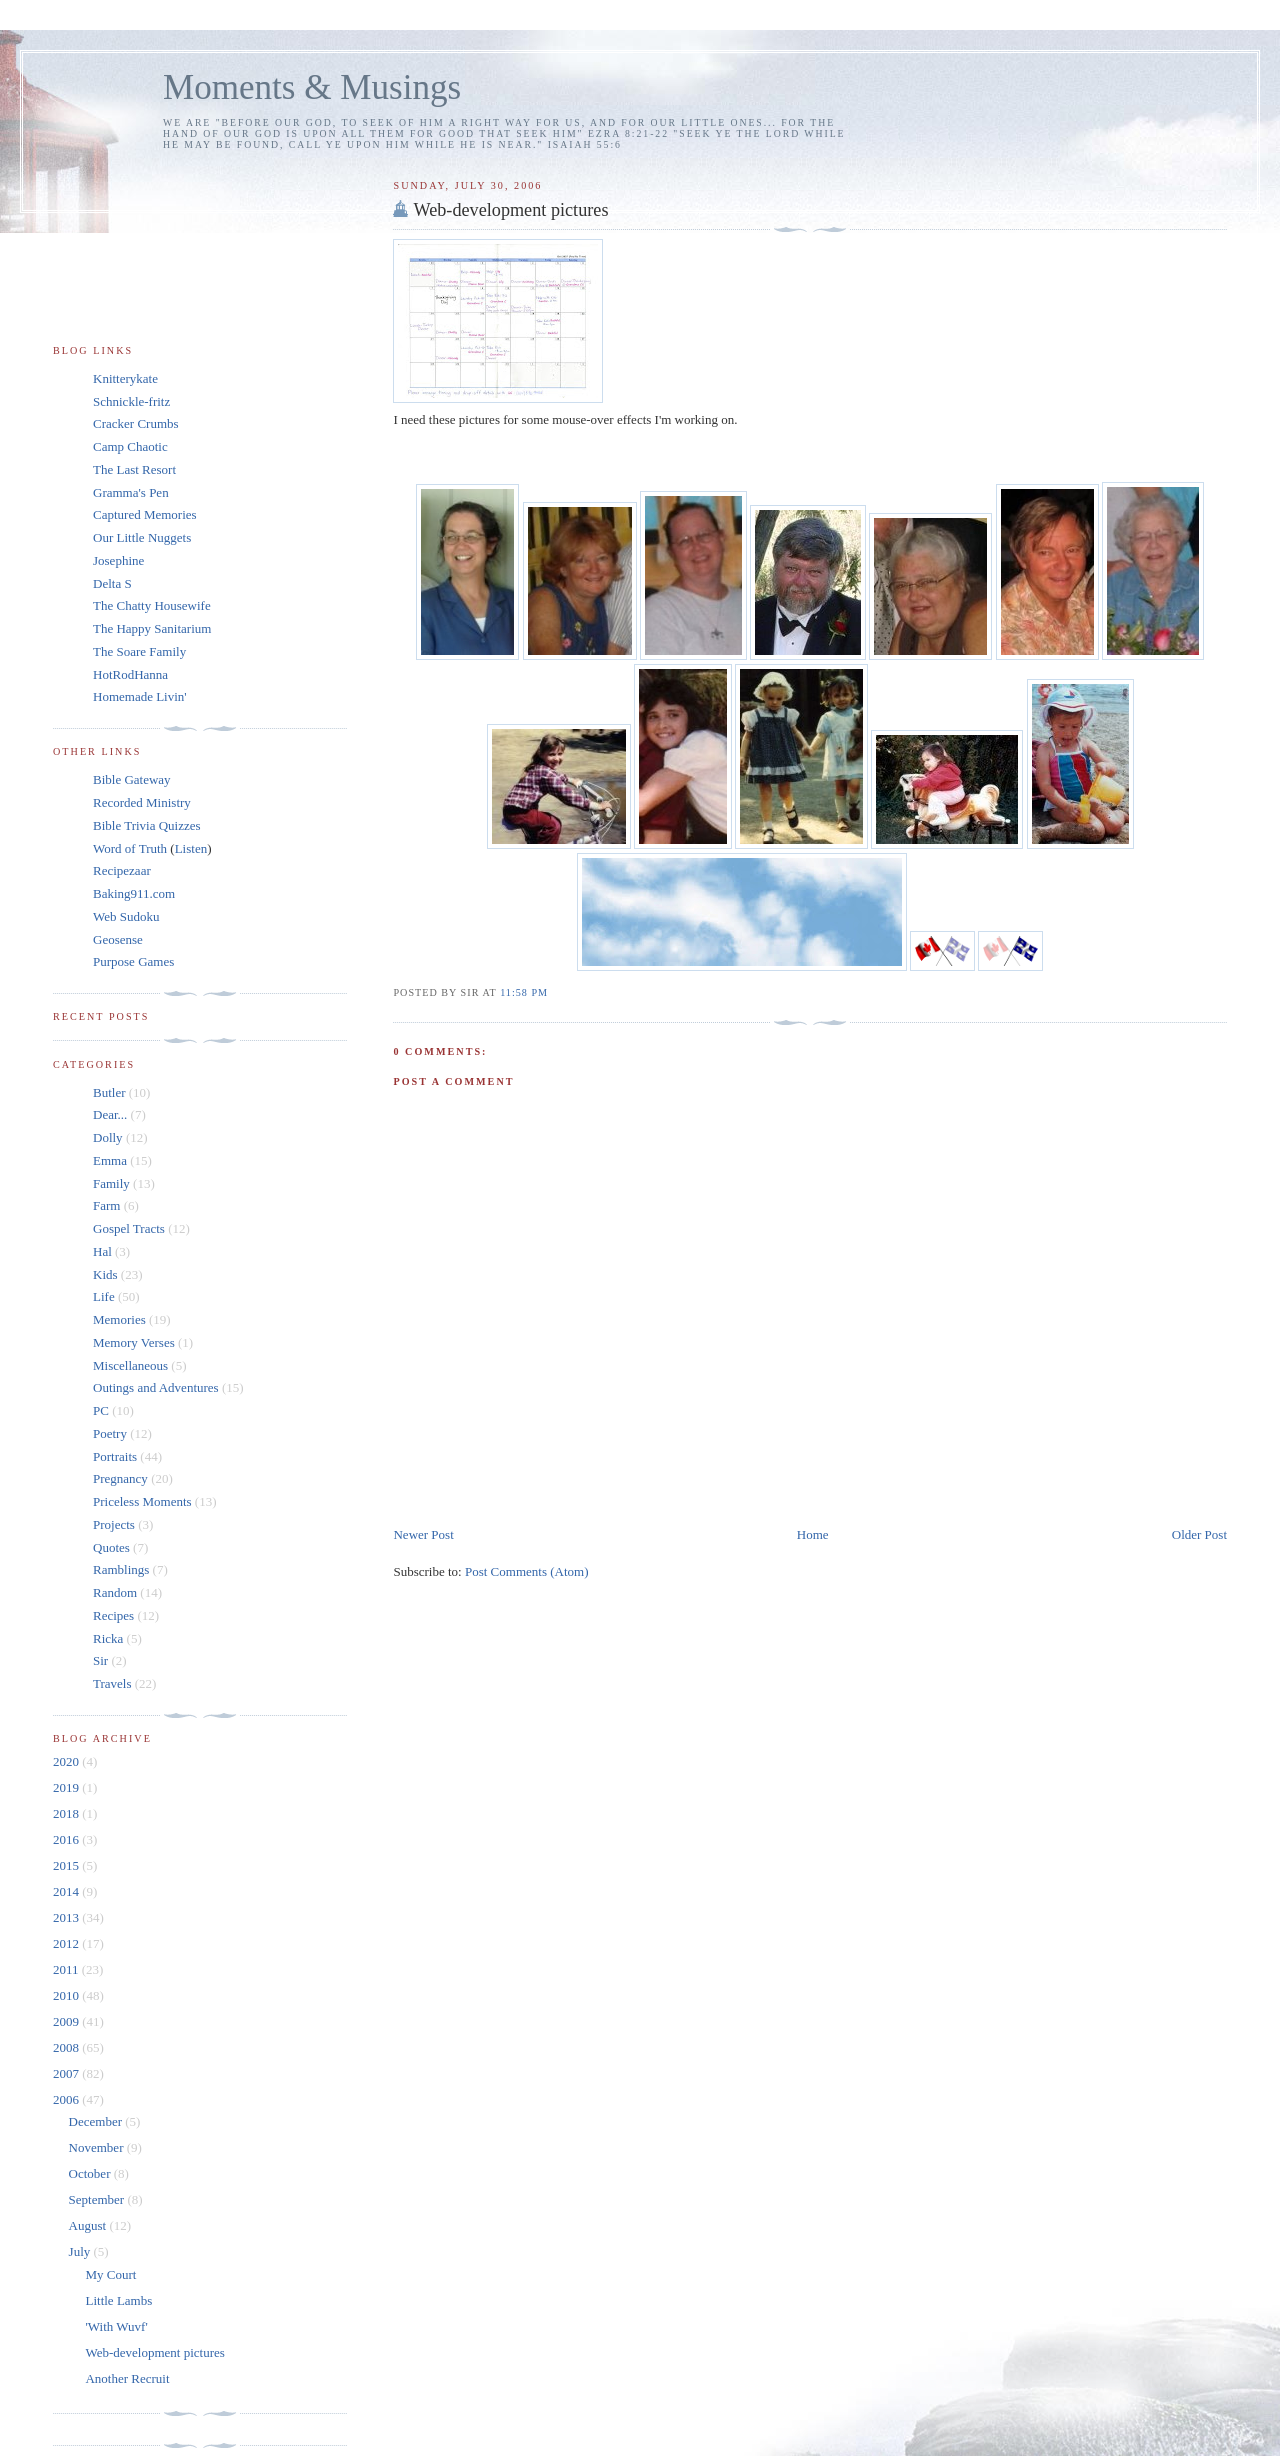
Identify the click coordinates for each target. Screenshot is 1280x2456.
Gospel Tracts (129, 1228)
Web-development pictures (510, 210)
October (91, 2173)
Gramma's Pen (131, 492)
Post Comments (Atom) (527, 1571)
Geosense (118, 939)
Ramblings (121, 1569)
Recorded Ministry (142, 802)
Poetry (110, 1433)
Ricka (108, 1638)
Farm (106, 1205)
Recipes (113, 1615)
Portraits (115, 1456)
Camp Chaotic (130, 446)
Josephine (118, 560)
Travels (112, 1683)
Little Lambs (118, 2300)
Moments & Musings (312, 87)
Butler (109, 1092)
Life (104, 1296)
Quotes (111, 1547)
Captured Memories (145, 514)
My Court (110, 2274)
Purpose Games (133, 961)
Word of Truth (131, 848)
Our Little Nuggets (142, 537)
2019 (67, 1787)
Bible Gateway (132, 779)
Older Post (1199, 1534)
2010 (67, 1995)
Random (115, 1592)
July (81, 2251)
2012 (67, 1943)
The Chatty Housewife (152, 605)
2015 (67, 1865)
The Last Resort (134, 469)
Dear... (110, 1114)
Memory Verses (134, 1342)
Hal (102, 1251)
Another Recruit (127, 2378)
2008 (67, 2047)
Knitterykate (125, 378)
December (97, 2121)
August (89, 2225)
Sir (100, 1660)
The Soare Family (139, 651)
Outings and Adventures (156, 1387)
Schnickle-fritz (131, 401)
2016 (67, 1839)
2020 (67, 1761)
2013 (67, 1917)
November (98, 2147)
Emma (110, 1160)
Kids (105, 1274)
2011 (67, 1969)
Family (111, 1183)
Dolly (108, 1137)
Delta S (112, 583)
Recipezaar (122, 870)
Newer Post (423, 1534)
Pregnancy (120, 1478)
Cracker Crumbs (136, 423)
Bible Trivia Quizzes (147, 825)
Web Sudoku (126, 916)
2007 (67, 2073)
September (98, 2199)
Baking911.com (134, 893)
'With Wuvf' (116, 2326)
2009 (67, 2021)
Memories (119, 1319)
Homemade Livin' (140, 696)
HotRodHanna (130, 674)
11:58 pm (524, 992)
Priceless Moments (142, 1501)
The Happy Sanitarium (152, 628)
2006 (67, 2099)
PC (101, 1410)
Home (813, 1534)
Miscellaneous (130, 1365)
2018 (67, 1813)
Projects (114, 1524)
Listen (191, 848)
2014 (67, 1891)
